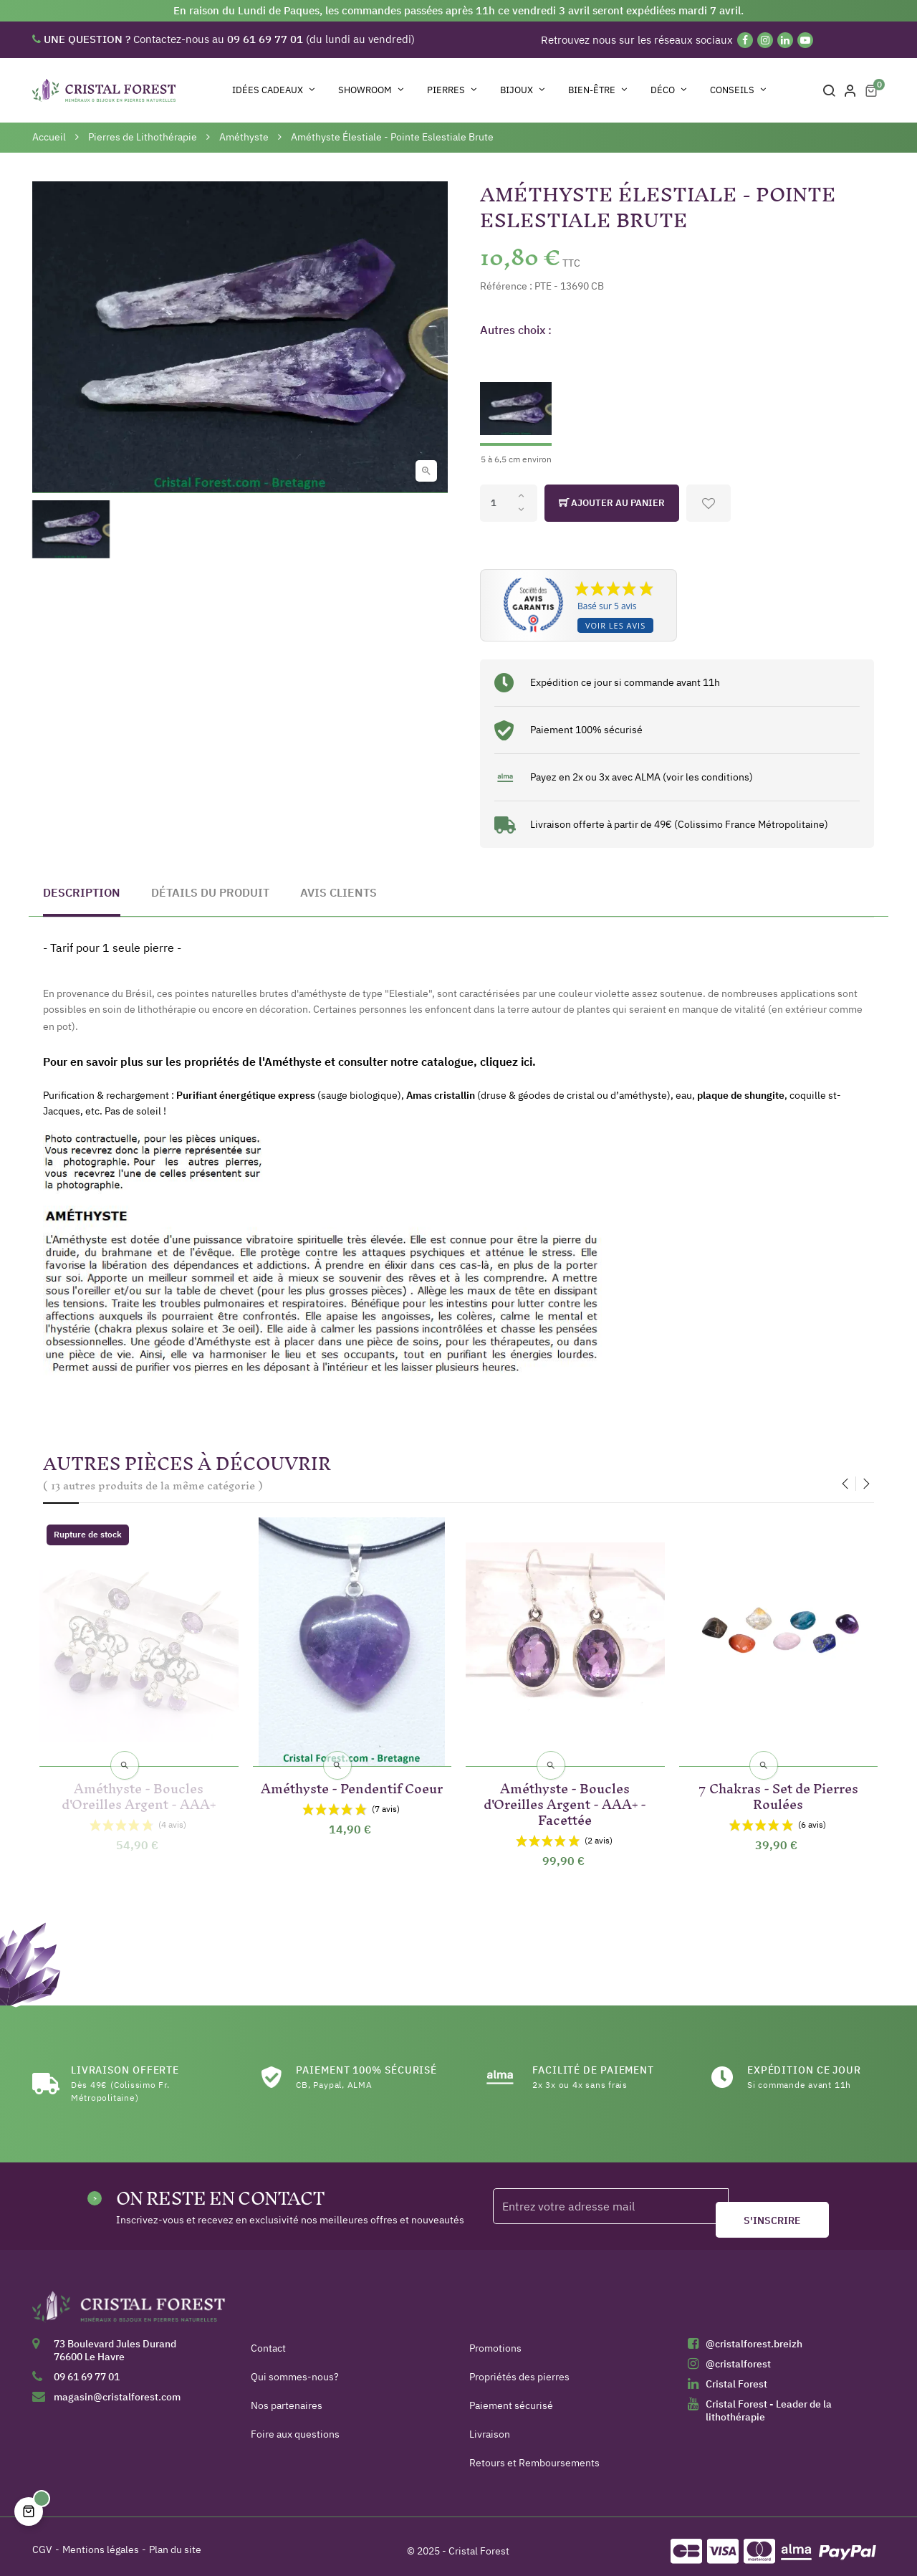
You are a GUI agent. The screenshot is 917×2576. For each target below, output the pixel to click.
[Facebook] (745, 40)
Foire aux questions (295, 2424)
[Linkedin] (785, 40)
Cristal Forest (736, 2374)
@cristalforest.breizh (754, 2334)
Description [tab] (81, 892)
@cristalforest (738, 2354)
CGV (42, 2540)
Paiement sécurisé (511, 2396)
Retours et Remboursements (534, 2453)
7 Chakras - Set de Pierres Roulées (778, 1785)
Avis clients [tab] (338, 892)
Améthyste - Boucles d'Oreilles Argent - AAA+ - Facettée (565, 1793)
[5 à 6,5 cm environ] (516, 408)
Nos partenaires (286, 2396)
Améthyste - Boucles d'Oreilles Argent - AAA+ (139, 1785)
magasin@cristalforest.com (117, 2387)
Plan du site (175, 2540)
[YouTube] (805, 40)
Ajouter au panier (612, 503)
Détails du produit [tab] (210, 892)
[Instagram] (765, 40)
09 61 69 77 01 (87, 2367)
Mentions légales (100, 2540)
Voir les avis (615, 625)
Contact (268, 2338)
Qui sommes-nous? (295, 2367)
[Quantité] (508, 503)
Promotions (495, 2338)
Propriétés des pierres (519, 2367)
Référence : (506, 286)
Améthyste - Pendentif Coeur (352, 1785)
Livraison (489, 2424)
